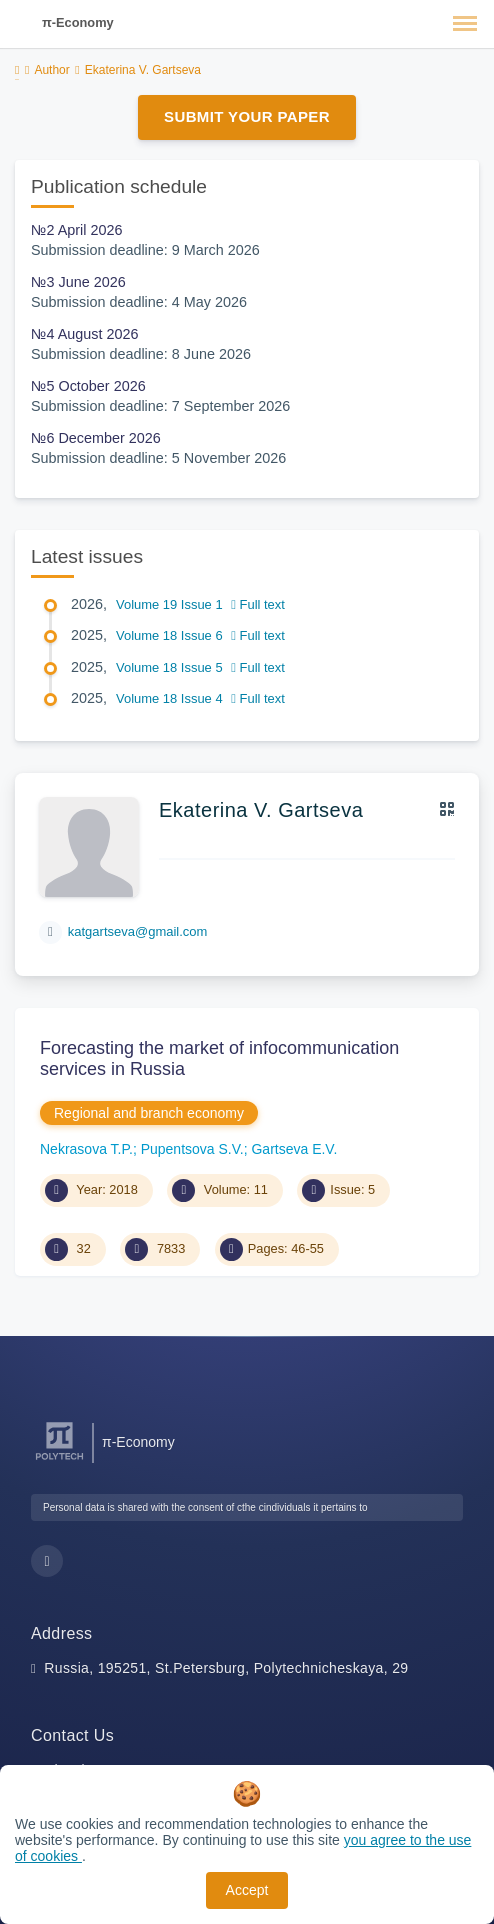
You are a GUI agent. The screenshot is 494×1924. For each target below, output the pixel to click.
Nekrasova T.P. (86, 1149)
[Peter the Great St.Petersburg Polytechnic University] (59, 1460)
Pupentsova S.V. (192, 1149)
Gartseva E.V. (294, 1149)
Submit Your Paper (247, 116)
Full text (258, 604)
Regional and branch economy (149, 1113)
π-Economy (78, 22)
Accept (247, 1890)
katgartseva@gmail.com (138, 931)
